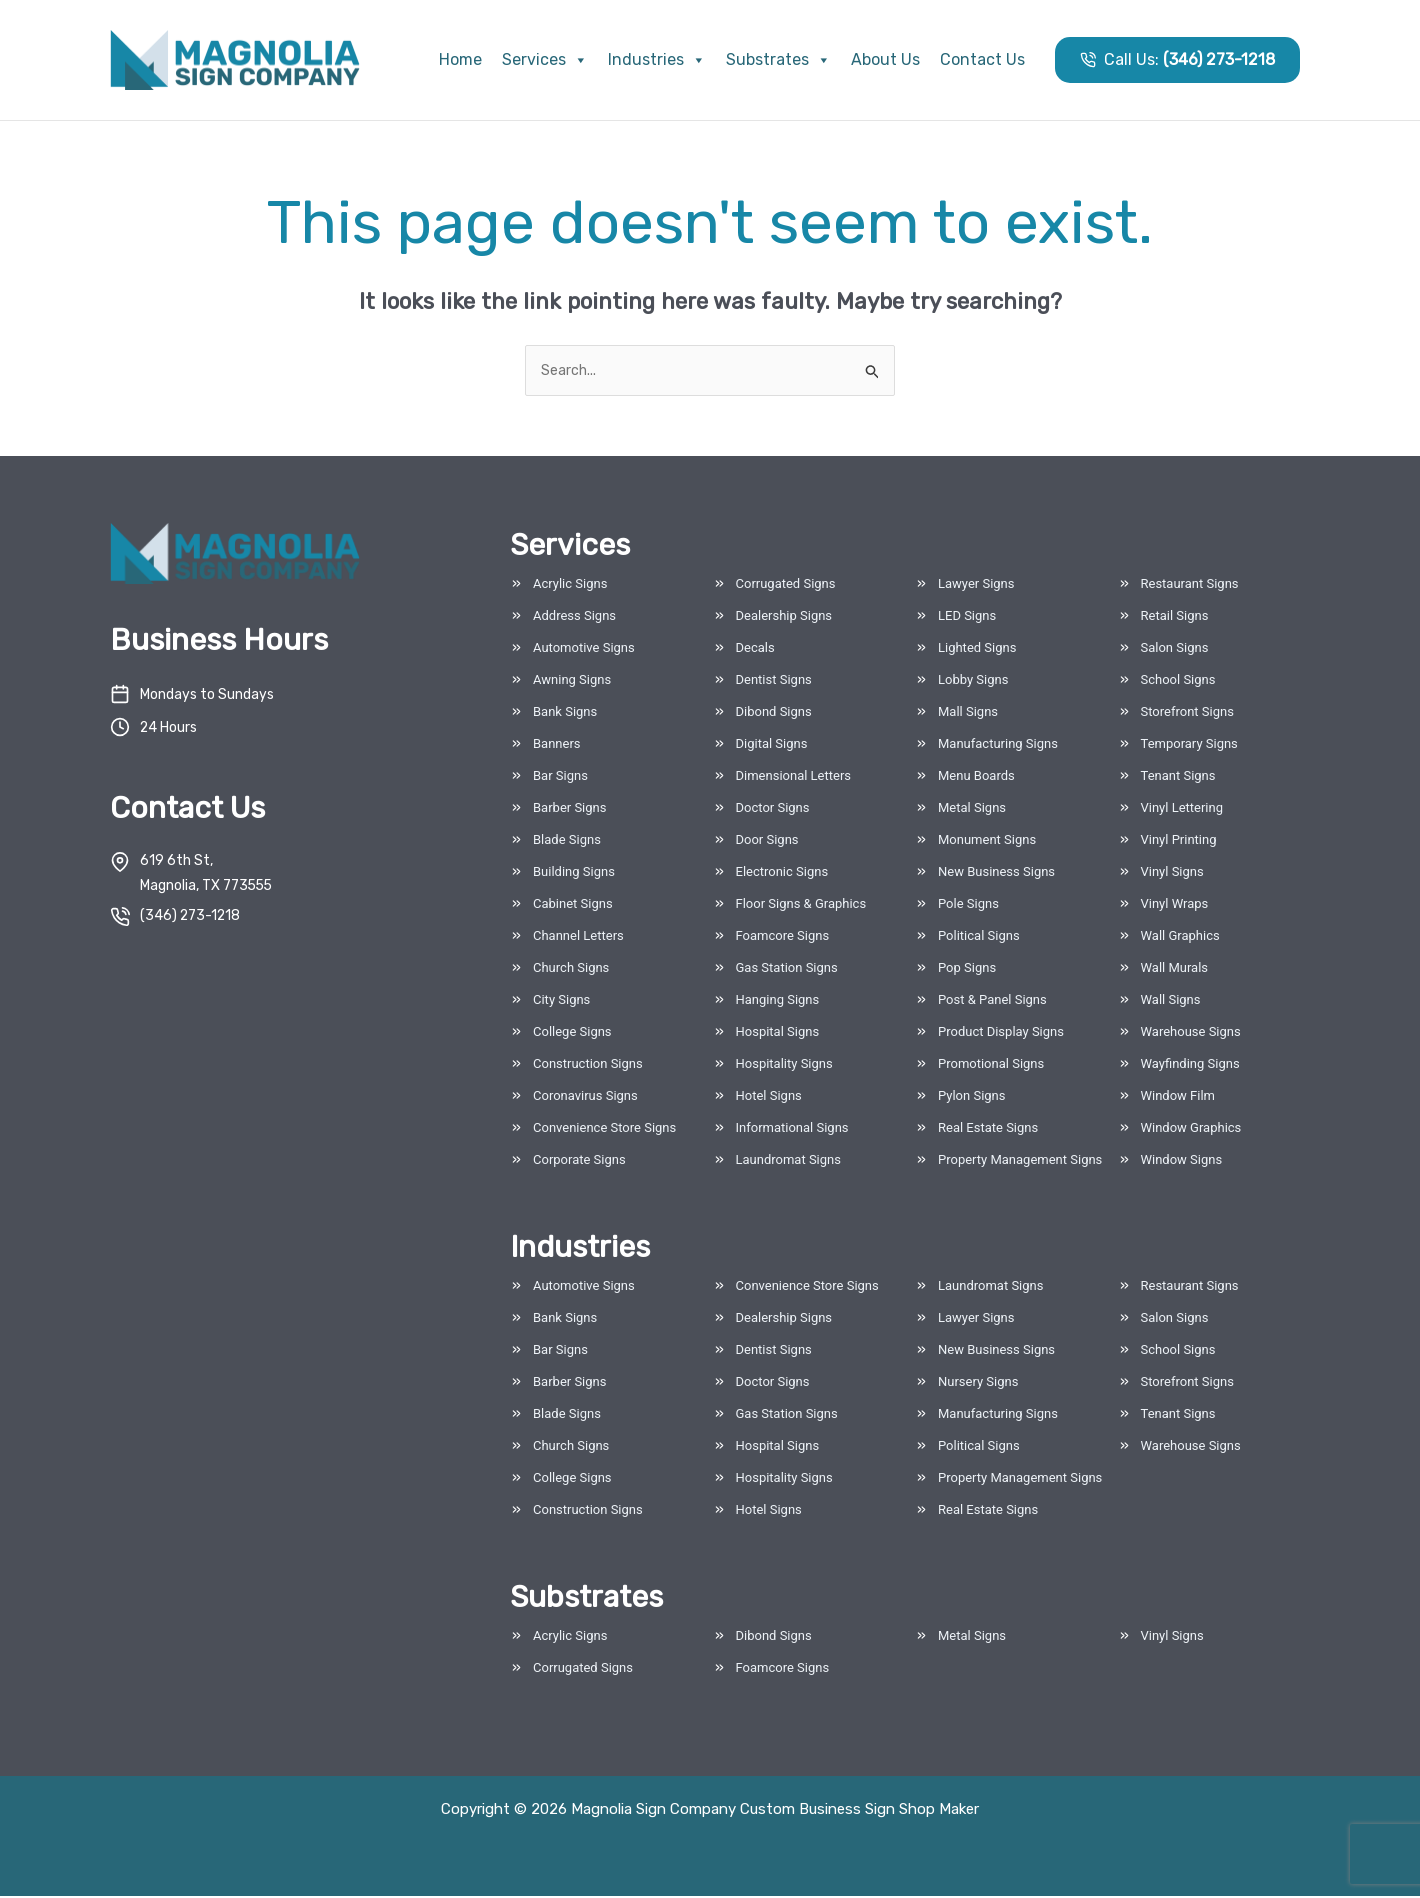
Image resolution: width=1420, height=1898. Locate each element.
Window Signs (1182, 1161)
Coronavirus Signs (585, 1097)
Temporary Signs (1189, 745)
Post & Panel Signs (992, 1001)
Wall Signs (1171, 1001)
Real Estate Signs (988, 1129)
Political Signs (979, 937)
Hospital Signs (778, 1033)
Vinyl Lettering (1182, 809)
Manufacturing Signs (998, 745)
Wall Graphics (1180, 937)
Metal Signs (972, 809)
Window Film (1178, 1097)
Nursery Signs (978, 1383)
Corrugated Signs (786, 585)
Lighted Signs (977, 649)
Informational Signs (792, 1129)
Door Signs (767, 841)
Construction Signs (588, 1065)
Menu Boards (976, 777)
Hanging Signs (778, 1001)
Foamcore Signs (783, 937)
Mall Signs (968, 713)
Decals (755, 649)
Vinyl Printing (1179, 841)
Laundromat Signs (788, 1161)
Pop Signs (967, 969)
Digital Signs (772, 745)
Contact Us (982, 59)
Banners (557, 745)
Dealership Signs (784, 617)
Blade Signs (567, 841)
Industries (657, 59)
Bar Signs (560, 777)
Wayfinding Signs (1190, 1065)
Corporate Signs (579, 1161)
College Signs (572, 1033)
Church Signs (571, 969)
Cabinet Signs (573, 905)
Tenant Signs (1178, 777)
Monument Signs (987, 841)
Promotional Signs (991, 1065)
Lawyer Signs (976, 585)
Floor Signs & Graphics (801, 905)
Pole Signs (968, 905)
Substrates (778, 59)
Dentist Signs (774, 681)
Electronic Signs (782, 873)
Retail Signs (1175, 617)
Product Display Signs (1001, 1033)
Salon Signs (1175, 649)
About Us (885, 59)
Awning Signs (572, 681)
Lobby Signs (973, 681)
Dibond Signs (774, 713)
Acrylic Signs (570, 585)
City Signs (561, 1001)
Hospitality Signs (784, 1065)
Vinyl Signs (1172, 873)
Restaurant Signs (1190, 585)
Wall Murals (1175, 969)
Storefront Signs (1187, 713)
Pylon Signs (972, 1097)
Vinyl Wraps (1175, 905)
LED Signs (967, 617)
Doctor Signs (773, 809)
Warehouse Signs (1191, 1033)
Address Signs (574, 617)
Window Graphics (1191, 1129)
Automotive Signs (584, 649)
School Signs (1178, 681)
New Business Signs (996, 873)
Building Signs (574, 873)
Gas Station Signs (787, 969)
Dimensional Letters (794, 777)
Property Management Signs (1020, 1161)
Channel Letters (578, 937)
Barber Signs (569, 809)
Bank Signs (565, 713)
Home (460, 59)
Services (545, 59)
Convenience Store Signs (604, 1129)
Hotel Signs (769, 1097)
